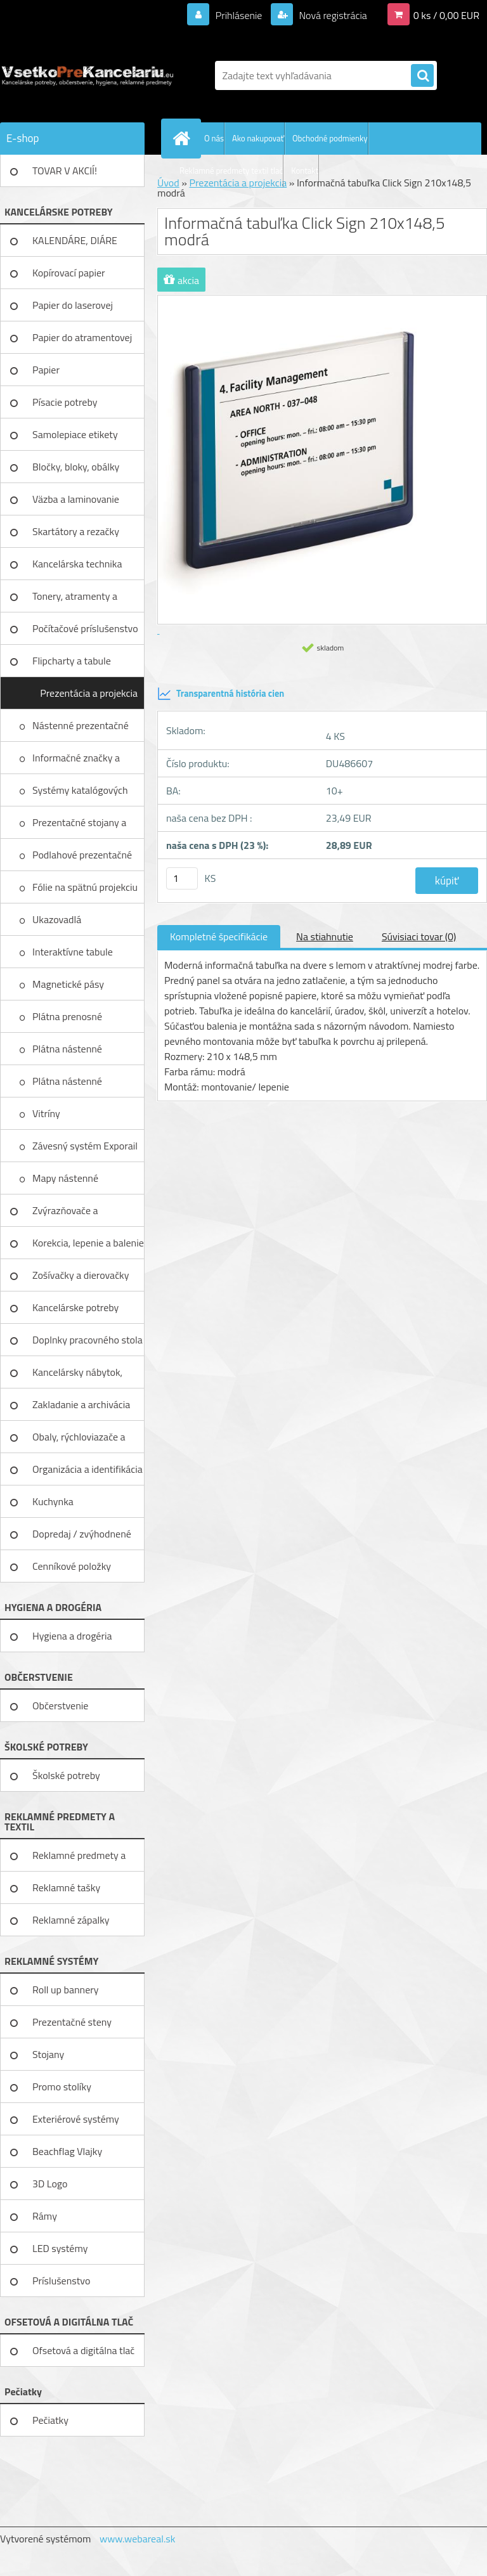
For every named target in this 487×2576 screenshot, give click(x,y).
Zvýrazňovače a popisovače (65, 1215)
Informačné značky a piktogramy (76, 762)
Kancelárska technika (77, 563)
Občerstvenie (60, 1705)
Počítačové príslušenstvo (85, 628)
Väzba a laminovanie (75, 499)
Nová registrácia (332, 15)
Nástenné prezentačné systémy (80, 730)
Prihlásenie (238, 15)
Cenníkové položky (71, 1566)
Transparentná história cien (220, 694)
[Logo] (87, 75)
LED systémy (60, 2248)
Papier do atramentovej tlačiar (82, 342)
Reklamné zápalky (71, 1919)
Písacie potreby (64, 402)
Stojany (48, 2054)
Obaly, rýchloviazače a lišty (79, 1441)
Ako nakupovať (258, 138)
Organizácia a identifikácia (87, 1469)
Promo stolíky (61, 2086)
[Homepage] (184, 138)
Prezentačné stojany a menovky (79, 827)
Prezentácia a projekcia (89, 693)
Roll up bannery (65, 1989)
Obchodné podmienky (330, 138)
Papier (46, 369)
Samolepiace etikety (75, 434)
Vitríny (47, 1113)
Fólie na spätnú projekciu (86, 887)
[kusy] (182, 878)
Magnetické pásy (69, 984)
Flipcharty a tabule (71, 660)
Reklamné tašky (66, 1887)
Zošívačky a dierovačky (80, 1275)
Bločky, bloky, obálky (75, 466)
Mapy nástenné (66, 1178)
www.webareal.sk (138, 2538)
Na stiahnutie (324, 936)
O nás (214, 138)
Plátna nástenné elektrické (67, 1085)
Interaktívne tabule (73, 951)
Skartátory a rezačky (75, 531)
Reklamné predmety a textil (79, 1860)
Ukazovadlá (58, 919)
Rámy (44, 2215)
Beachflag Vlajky (67, 2151)
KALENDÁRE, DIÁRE (74, 240)
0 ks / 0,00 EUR (446, 15)
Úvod (168, 182)
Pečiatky (50, 2420)
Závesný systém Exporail (86, 1145)
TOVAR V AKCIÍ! (64, 170)
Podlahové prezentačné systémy (82, 859)
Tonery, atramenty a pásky (74, 600)
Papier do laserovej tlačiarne (72, 309)
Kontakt (304, 170)
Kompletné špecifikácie (219, 936)
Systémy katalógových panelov (80, 794)
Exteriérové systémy (75, 2118)
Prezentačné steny (72, 2021)
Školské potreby (66, 1775)
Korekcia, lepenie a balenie (88, 1242)
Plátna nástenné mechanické (67, 1053)
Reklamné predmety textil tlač (231, 170)
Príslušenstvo (61, 2280)
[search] (422, 76)
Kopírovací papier (68, 272)
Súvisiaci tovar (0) (419, 936)
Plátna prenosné (68, 1016)
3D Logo (50, 2183)
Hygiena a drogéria (72, 1635)
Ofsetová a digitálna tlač (83, 2350)
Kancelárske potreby (75, 1307)
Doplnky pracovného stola (87, 1339)
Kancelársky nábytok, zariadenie (77, 1376)
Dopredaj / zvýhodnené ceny (81, 1538)
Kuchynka (53, 1501)
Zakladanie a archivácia (81, 1404)
